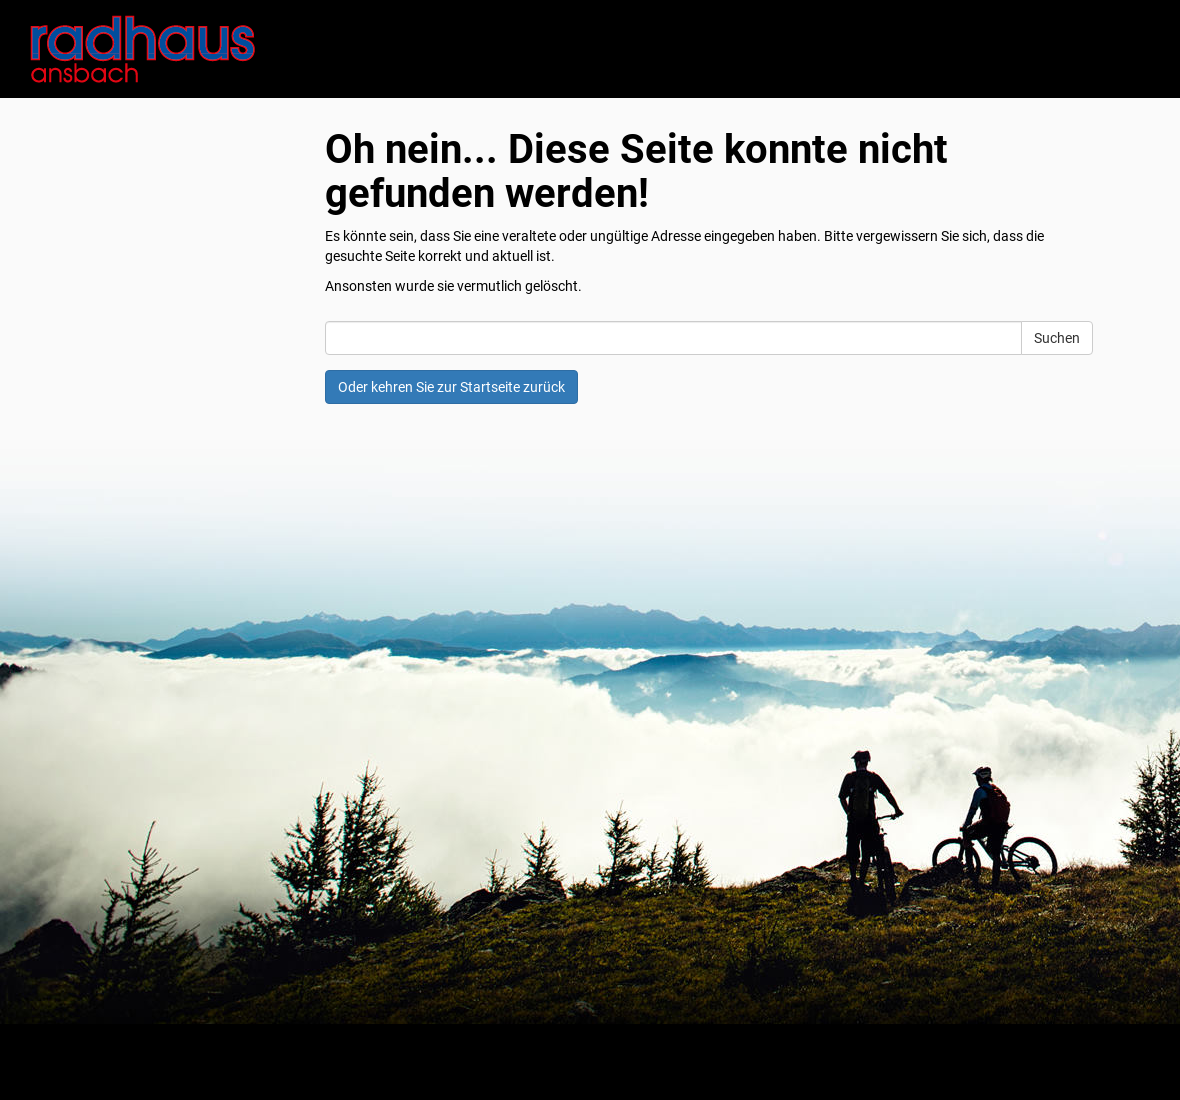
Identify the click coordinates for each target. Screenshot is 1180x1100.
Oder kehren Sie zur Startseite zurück (451, 387)
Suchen (1057, 338)
